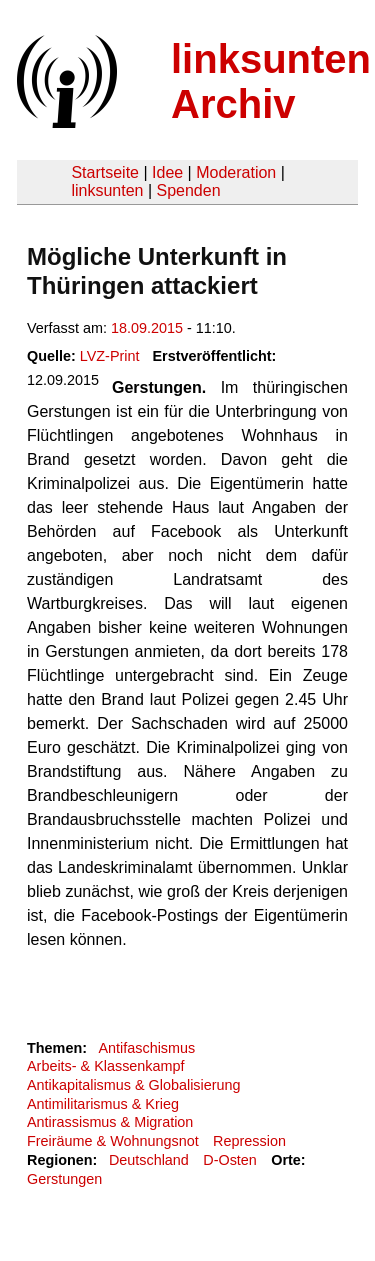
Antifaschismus (146, 1048)
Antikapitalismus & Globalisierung (134, 1085)
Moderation (236, 172)
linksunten (107, 190)
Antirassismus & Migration (110, 1122)
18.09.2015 (147, 328)
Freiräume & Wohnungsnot (113, 1141)
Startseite (105, 172)
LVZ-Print (110, 356)
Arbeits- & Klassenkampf (106, 1066)
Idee (167, 172)
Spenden (188, 190)
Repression (249, 1141)
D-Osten (230, 1160)
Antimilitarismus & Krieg (103, 1104)
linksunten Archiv (271, 81)
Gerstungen (64, 1179)
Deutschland (149, 1160)
